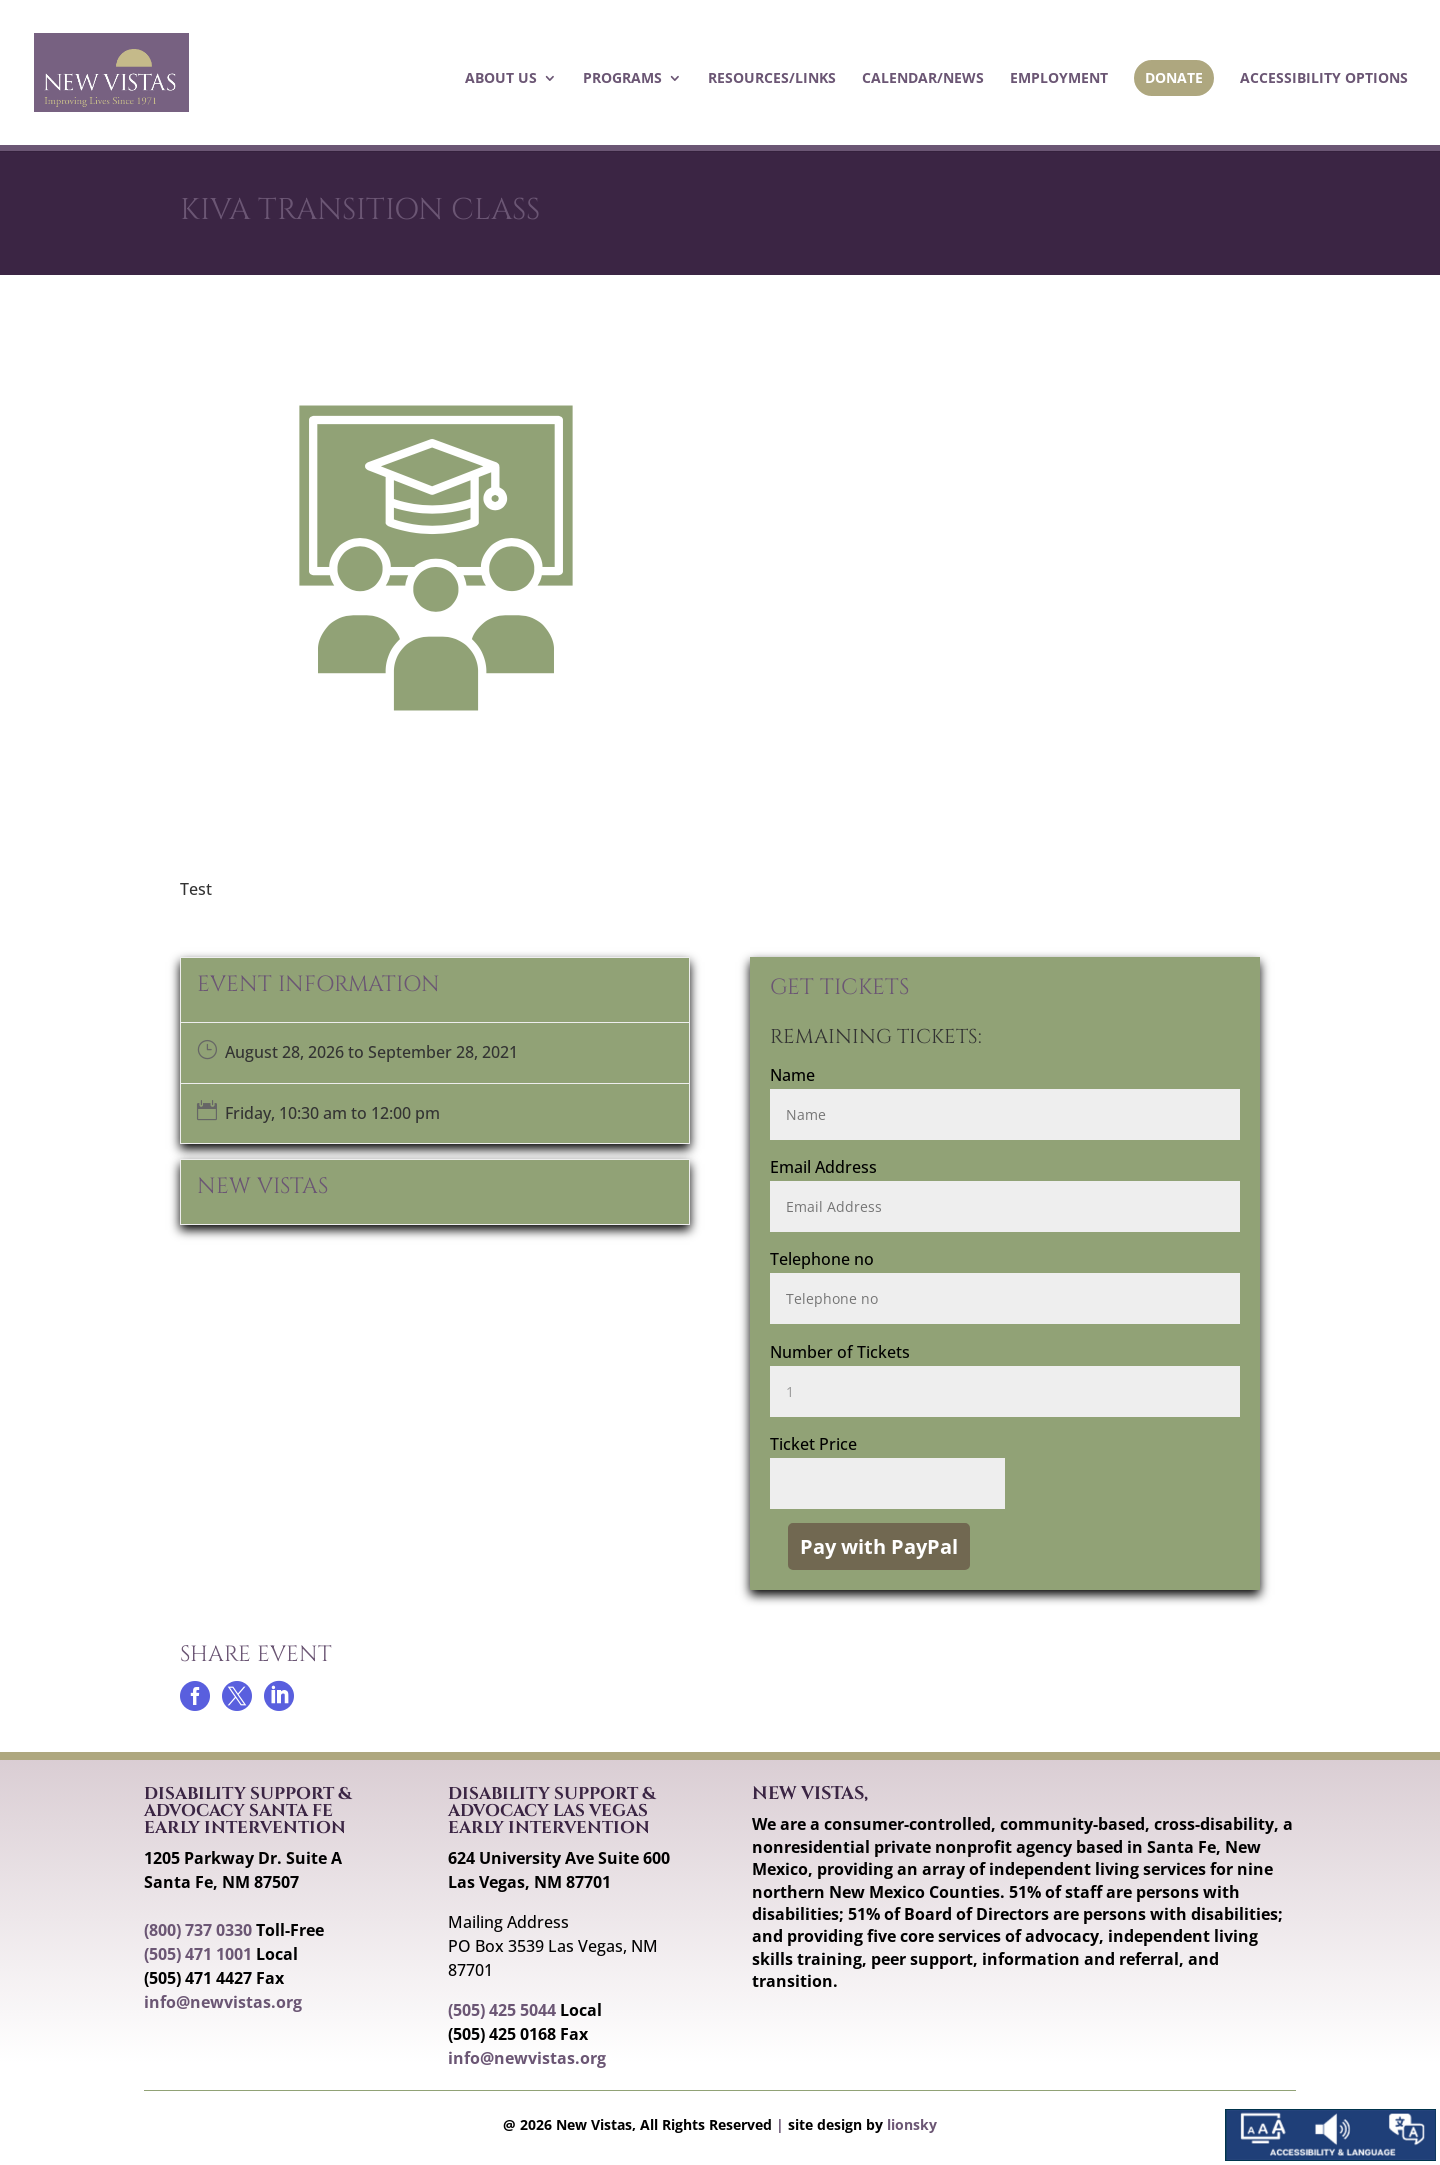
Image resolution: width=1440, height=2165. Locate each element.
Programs (622, 79)
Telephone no (822, 1259)
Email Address (823, 1167)
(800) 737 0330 (198, 1930)
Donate (1174, 77)
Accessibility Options (1324, 79)
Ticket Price (813, 1444)
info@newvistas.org (223, 2002)
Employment (1059, 79)
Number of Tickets (840, 1352)
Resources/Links (772, 79)
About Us (501, 79)
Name (792, 1075)
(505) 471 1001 (198, 1954)
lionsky (912, 2124)
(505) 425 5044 (502, 2010)
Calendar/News (923, 79)
